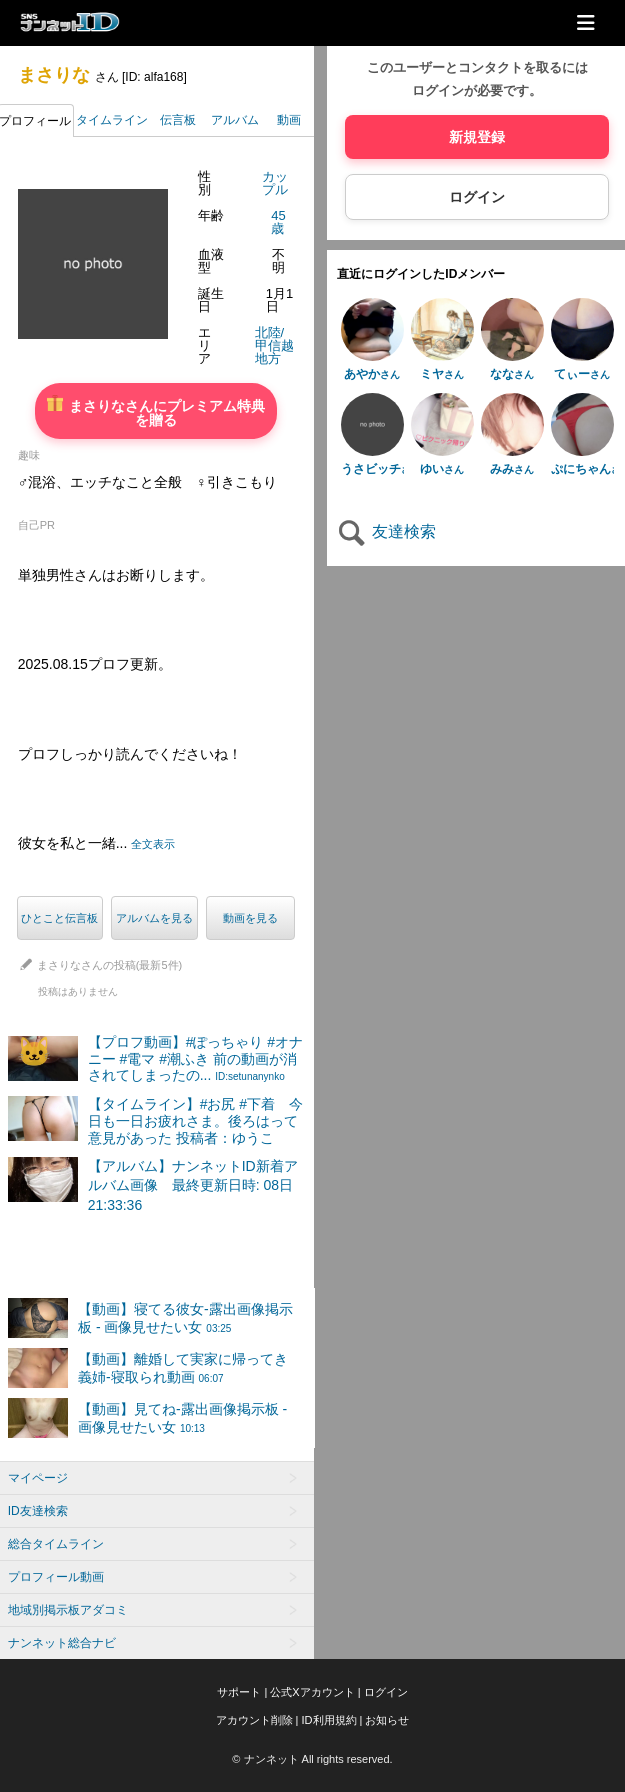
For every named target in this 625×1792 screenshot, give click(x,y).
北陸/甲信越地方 (274, 345)
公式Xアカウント (312, 1692)
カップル (275, 183)
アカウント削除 (254, 1720)
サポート (239, 1692)
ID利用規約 (329, 1720)
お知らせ (387, 1720)
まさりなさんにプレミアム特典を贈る (156, 411)
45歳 (278, 222)
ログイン (477, 197)
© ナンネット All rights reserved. (312, 1759)
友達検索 (386, 531)
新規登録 (477, 137)
